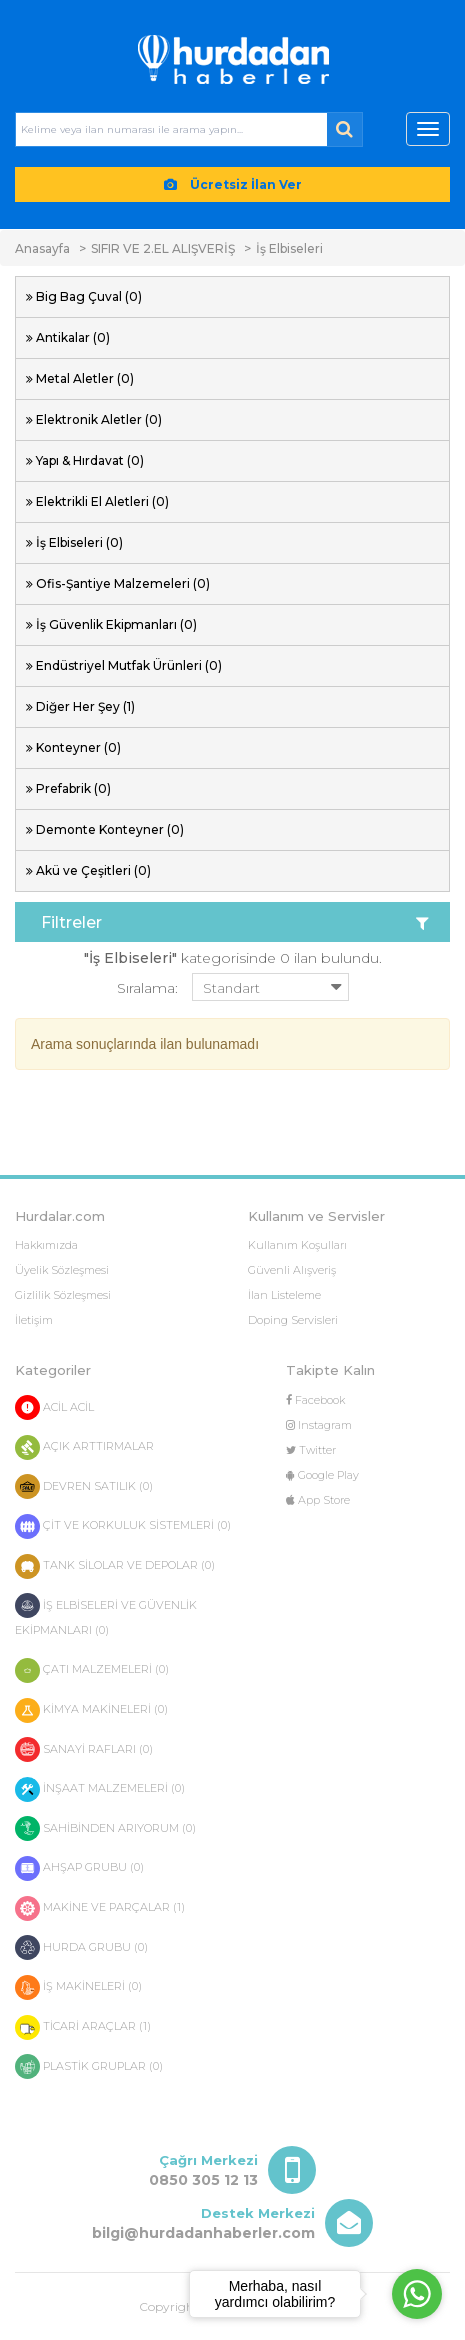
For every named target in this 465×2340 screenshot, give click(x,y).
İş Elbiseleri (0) (79, 542)
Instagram (319, 1425)
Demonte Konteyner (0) (110, 829)
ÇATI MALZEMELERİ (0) (92, 1670)
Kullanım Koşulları (297, 1245)
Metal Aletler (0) (85, 378)
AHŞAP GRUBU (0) (79, 1868)
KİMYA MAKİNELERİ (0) (91, 1710)
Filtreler (235, 923)
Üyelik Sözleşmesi (62, 1270)
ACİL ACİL (54, 1407)
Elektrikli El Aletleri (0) (102, 501)
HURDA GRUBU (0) (81, 1947)
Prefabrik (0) (73, 788)
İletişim (34, 1320)
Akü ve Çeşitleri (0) (93, 870)
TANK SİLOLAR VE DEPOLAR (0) (115, 1566)
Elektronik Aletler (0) (99, 419)
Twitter (311, 1450)
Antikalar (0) (73, 337)
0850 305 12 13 (203, 2180)
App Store (318, 1500)
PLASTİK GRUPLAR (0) (89, 2066)
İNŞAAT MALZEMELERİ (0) (100, 1789)
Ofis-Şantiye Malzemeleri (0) (123, 583)
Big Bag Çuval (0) (89, 296)
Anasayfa (42, 248)
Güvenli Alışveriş (292, 1270)
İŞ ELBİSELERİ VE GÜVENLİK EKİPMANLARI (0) (106, 1615)
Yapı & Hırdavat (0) (90, 460)
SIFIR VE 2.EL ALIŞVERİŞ (163, 248)
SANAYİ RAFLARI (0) (84, 1749)
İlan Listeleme (284, 1295)
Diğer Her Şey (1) (85, 706)
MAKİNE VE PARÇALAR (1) (100, 1908)
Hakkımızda (46, 1245)
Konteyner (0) (78, 747)
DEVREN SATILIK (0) (84, 1486)
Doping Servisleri (293, 1320)
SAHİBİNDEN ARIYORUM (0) (105, 1828)
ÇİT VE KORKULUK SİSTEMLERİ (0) (123, 1526)
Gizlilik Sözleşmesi (63, 1295)
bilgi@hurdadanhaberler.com (203, 2233)
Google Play (322, 1475)
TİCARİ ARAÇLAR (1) (83, 2027)
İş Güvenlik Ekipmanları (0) (116, 624)
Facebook (315, 1400)
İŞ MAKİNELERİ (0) (78, 1987)
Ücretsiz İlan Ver (233, 184)
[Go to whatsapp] (417, 2294)
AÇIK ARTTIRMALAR (84, 1447)
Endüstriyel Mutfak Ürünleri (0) (129, 665)
